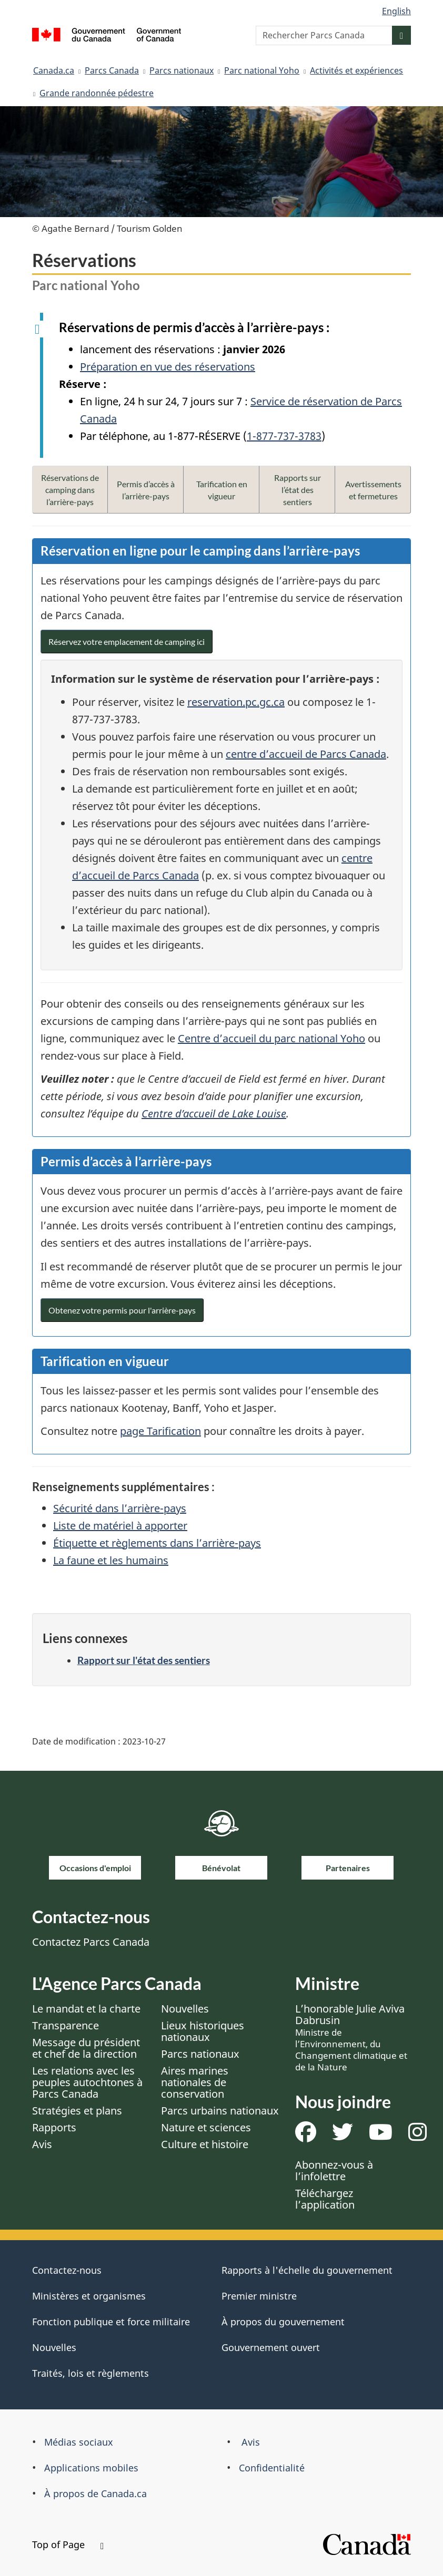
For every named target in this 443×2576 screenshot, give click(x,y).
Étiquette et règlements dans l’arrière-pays (157, 1543)
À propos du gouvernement (283, 2321)
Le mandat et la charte (86, 2009)
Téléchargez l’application (325, 2199)
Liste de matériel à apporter (120, 1525)
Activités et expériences (356, 70)
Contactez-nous (67, 2270)
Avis (42, 2144)
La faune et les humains (110, 1560)
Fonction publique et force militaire (111, 2321)
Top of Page (68, 2544)
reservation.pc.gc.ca (236, 702)
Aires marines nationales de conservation (194, 2082)
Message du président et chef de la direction (86, 2048)
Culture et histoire (204, 2144)
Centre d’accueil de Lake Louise (214, 1113)
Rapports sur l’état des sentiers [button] (297, 490)
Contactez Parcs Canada (90, 1942)
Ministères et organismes (89, 2296)
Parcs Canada (112, 70)
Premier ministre (259, 2296)
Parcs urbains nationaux (220, 2110)
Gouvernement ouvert (271, 2347)
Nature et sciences (206, 2127)
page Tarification (160, 1431)
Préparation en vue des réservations (167, 367)
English (396, 11)
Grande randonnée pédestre (96, 93)
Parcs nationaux (181, 70)
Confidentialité (272, 2467)
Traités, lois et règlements (90, 2373)
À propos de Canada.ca (95, 2493)
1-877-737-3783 (284, 436)
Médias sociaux (78, 2442)
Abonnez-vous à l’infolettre (334, 2170)
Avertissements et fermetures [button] (373, 490)
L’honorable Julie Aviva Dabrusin (351, 2037)
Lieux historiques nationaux (202, 2031)
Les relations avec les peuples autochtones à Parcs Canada (87, 2082)
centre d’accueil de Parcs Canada (306, 754)
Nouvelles (185, 2009)
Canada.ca (53, 70)
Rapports (54, 2127)
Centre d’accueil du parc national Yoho (271, 1038)
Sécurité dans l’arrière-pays (119, 1508)
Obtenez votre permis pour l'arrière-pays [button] (122, 1310)
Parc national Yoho (261, 70)
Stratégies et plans (77, 2110)
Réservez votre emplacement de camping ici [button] (126, 641)
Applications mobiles (91, 2467)
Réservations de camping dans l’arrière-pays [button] (70, 490)
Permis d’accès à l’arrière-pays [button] (146, 490)
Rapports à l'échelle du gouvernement (307, 2270)
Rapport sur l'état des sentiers (143, 1660)
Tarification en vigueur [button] (221, 490)
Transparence (65, 2025)
